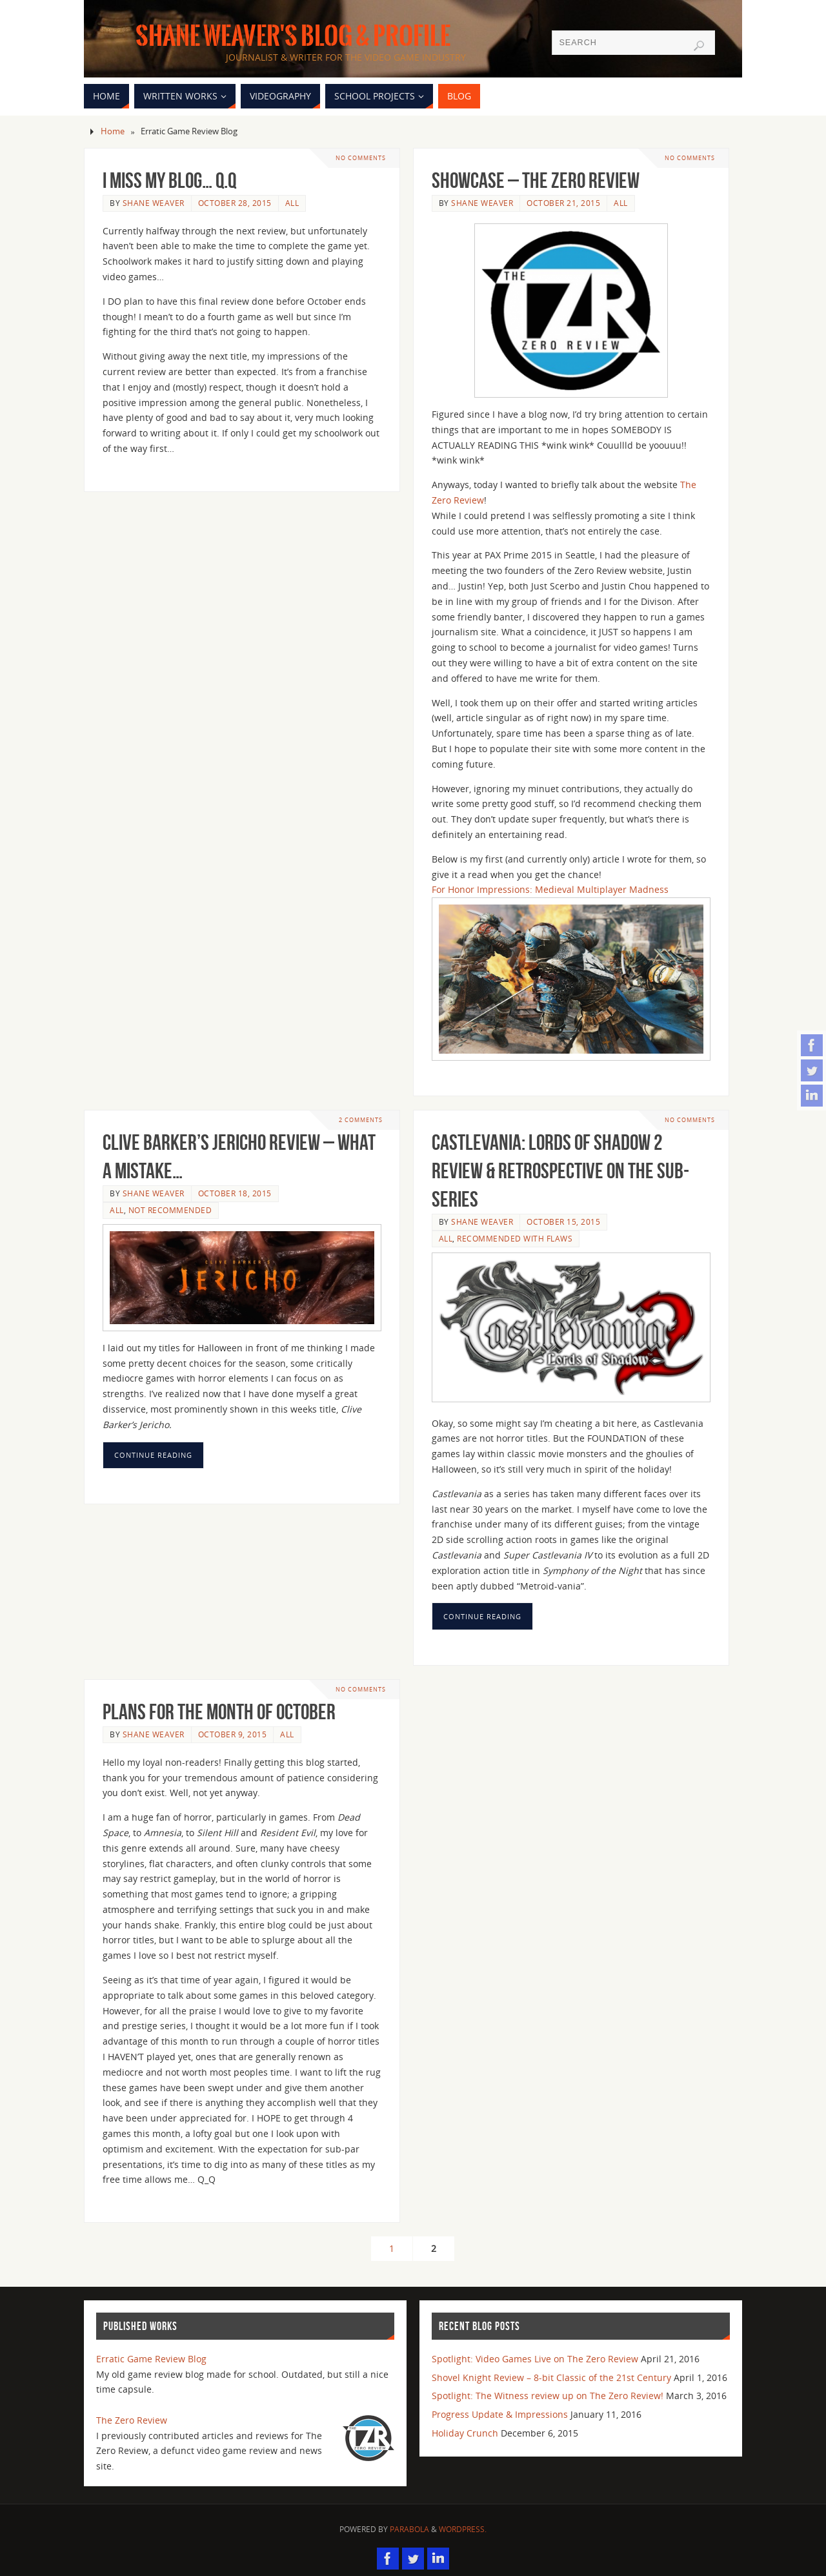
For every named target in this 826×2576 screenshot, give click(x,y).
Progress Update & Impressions (500, 2414)
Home (113, 131)
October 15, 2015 (563, 1221)
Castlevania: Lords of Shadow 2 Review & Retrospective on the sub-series (560, 1170)
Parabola (409, 2529)
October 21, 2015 (563, 203)
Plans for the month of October (219, 1712)
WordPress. (463, 2529)
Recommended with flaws (514, 1238)
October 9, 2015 (232, 1734)
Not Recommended (170, 1210)
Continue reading (153, 1455)
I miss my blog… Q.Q (169, 180)
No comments (360, 158)
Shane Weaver (154, 203)
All (292, 203)
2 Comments (360, 1120)
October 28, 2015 (235, 203)
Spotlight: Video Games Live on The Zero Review (535, 2359)
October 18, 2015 (235, 1193)
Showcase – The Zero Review (536, 180)
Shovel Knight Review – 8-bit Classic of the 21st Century (551, 2377)
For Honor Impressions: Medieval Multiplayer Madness (550, 889)
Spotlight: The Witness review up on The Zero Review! (547, 2395)
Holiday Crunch (465, 2433)
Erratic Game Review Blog (151, 2359)
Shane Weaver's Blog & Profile (293, 36)
